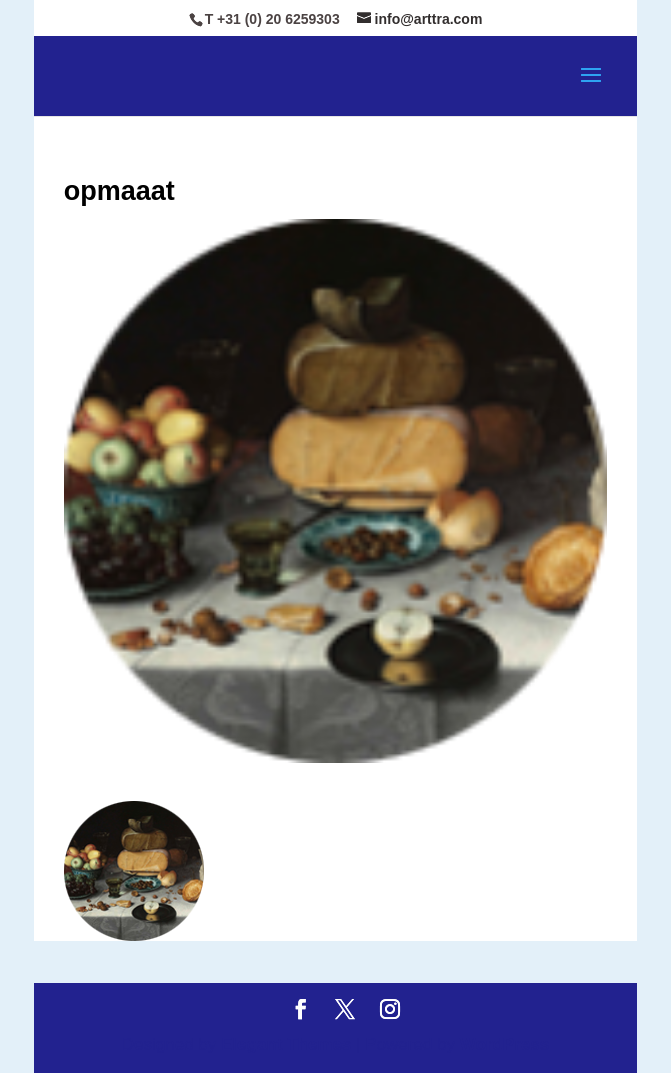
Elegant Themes (286, 1044)
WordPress (504, 1044)
